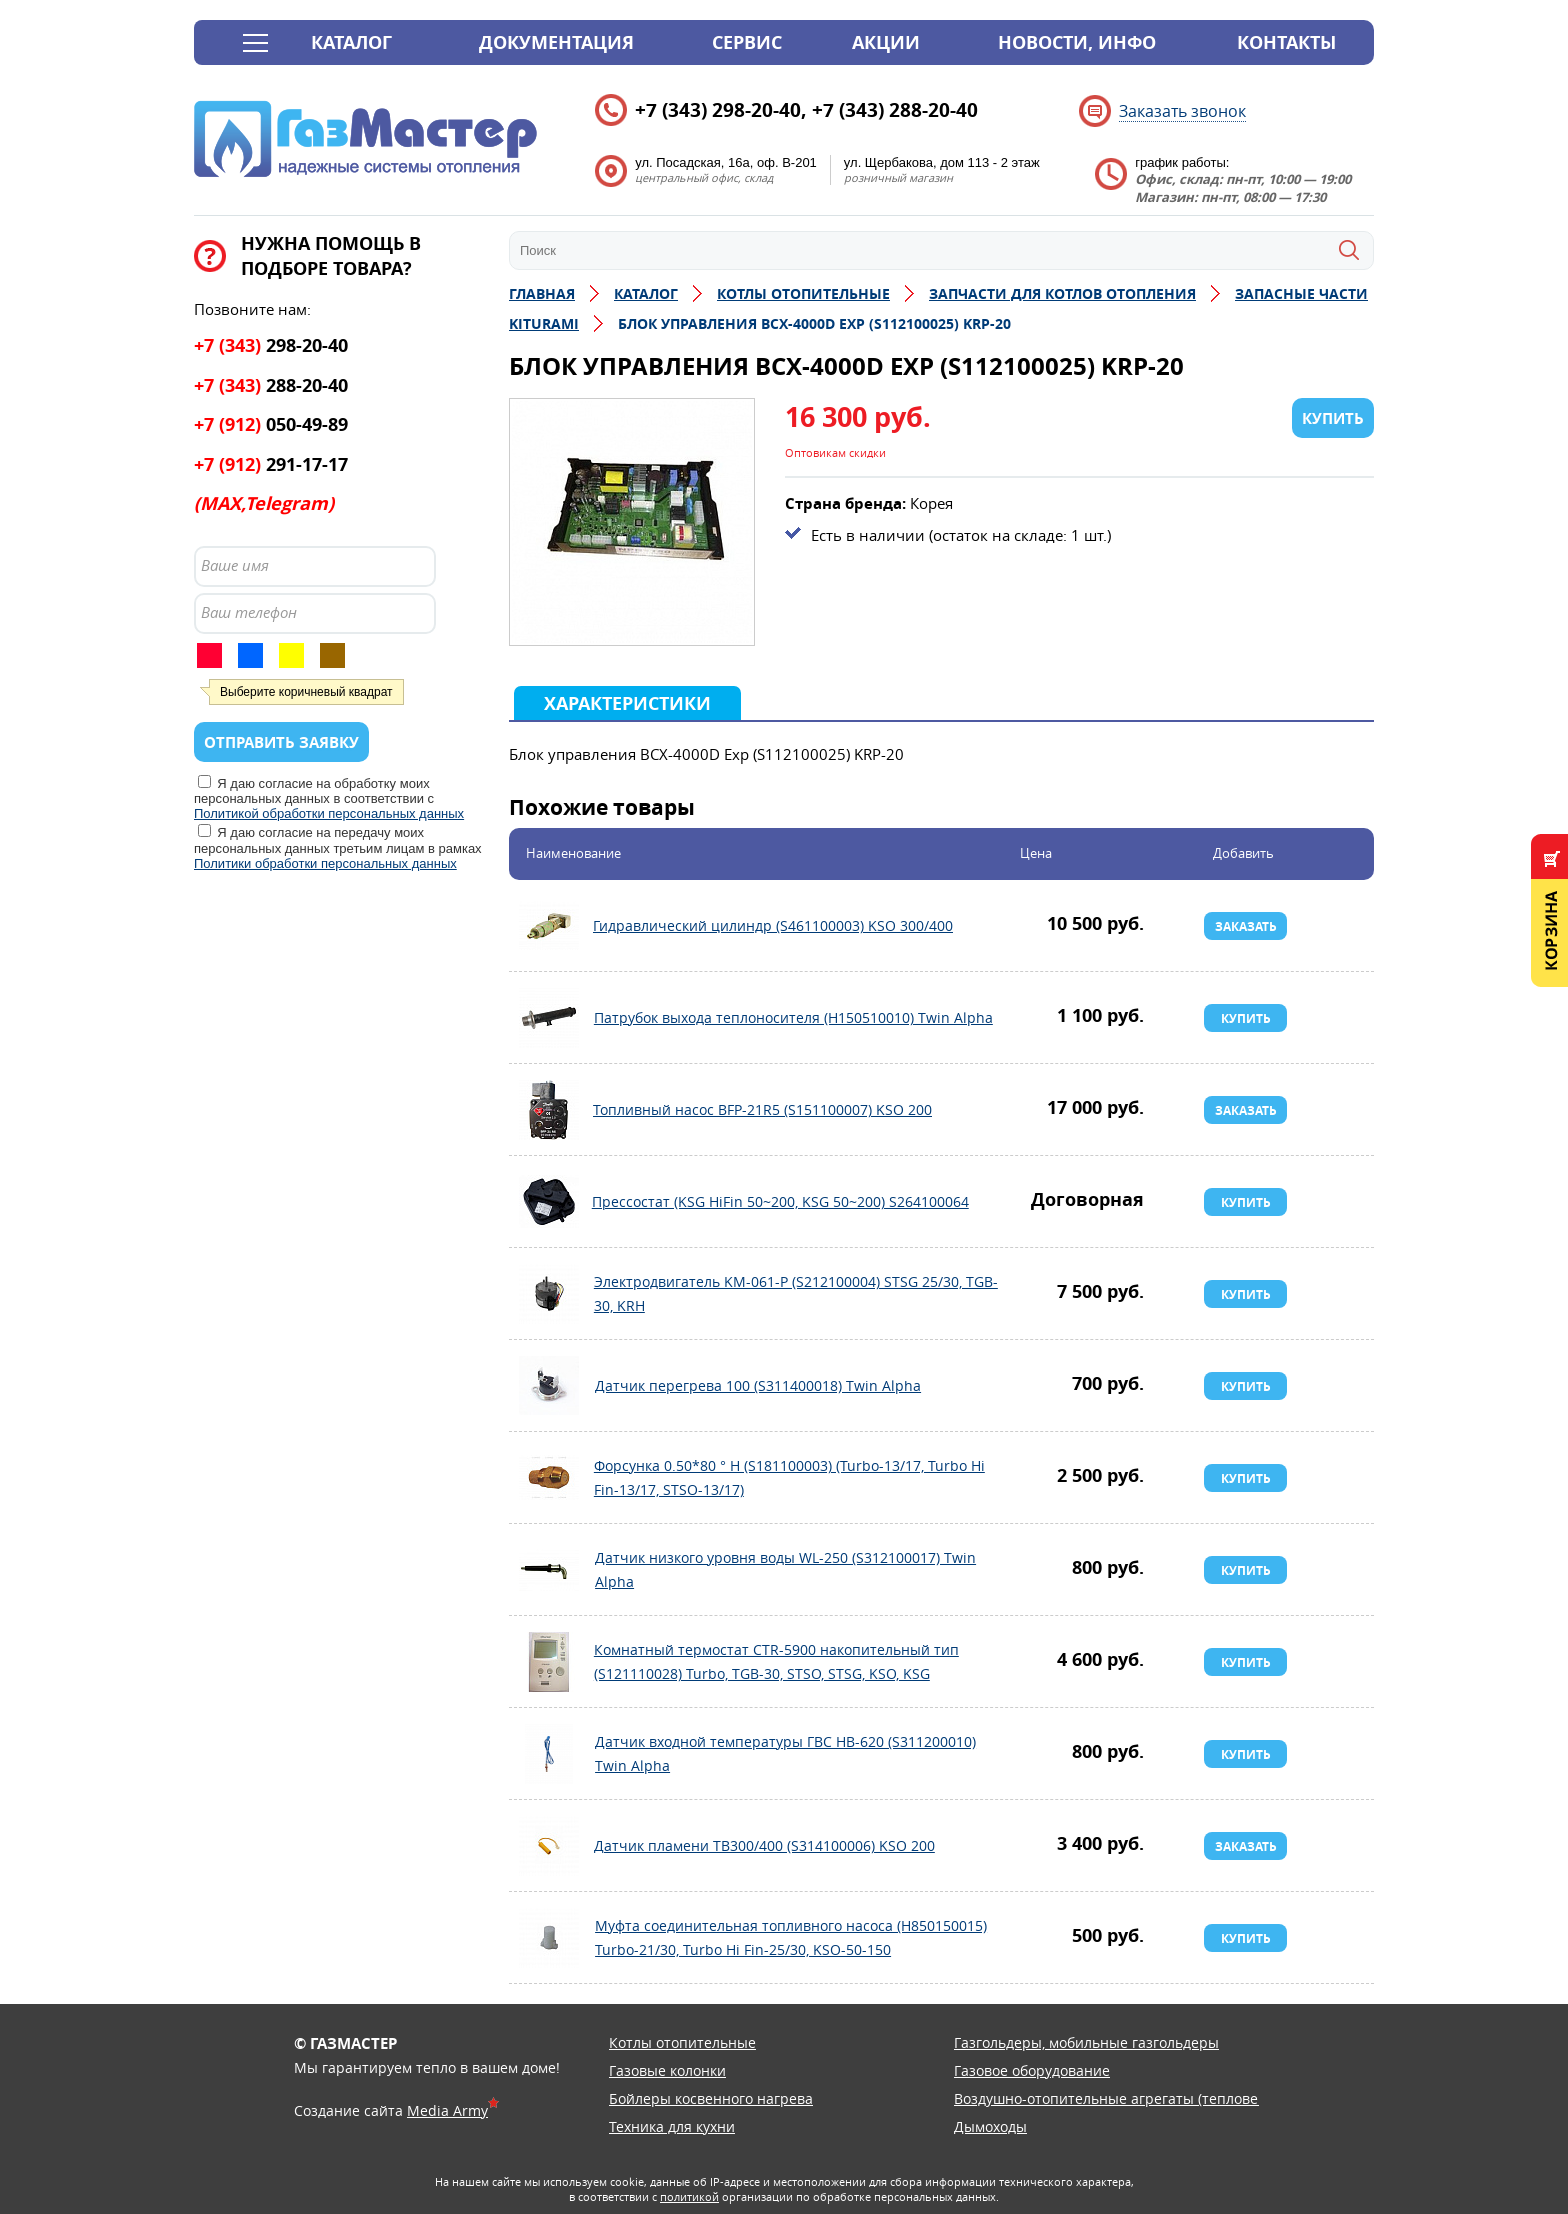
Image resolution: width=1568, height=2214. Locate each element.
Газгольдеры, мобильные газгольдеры (1086, 2042)
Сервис (747, 42)
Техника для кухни (672, 2126)
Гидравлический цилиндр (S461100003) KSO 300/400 (549, 926)
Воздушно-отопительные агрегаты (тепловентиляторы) (1146, 2098)
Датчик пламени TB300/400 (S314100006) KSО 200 (549, 1846)
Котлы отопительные (682, 2042)
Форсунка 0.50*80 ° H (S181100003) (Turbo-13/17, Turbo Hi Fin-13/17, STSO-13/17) (549, 1478)
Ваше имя (235, 565)
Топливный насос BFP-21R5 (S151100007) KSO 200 (549, 1110)
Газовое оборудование (1032, 2070)
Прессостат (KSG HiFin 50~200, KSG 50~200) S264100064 (549, 1202)
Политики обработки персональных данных (325, 863)
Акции (886, 42)
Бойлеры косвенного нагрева (711, 2098)
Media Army (447, 2110)
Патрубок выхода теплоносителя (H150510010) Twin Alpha (549, 1018)
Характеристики (627, 703)
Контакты (1286, 42)
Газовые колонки (667, 2070)
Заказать (1246, 926)
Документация (556, 42)
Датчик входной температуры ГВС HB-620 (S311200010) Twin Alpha (549, 1754)
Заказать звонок (1182, 111)
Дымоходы (990, 2126)
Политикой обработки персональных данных (329, 813)
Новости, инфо (1077, 42)
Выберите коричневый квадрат (306, 692)
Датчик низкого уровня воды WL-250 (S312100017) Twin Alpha (549, 1570)
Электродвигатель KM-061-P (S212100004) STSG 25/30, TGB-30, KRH (549, 1294)
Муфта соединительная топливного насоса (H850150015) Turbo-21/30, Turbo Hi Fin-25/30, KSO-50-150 (549, 1938)
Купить (1246, 1018)
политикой (689, 2196)
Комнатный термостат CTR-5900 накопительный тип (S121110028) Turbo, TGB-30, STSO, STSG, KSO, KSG (549, 1662)
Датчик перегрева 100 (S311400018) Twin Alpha (549, 1386)
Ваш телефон (249, 612)
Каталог (351, 42)
